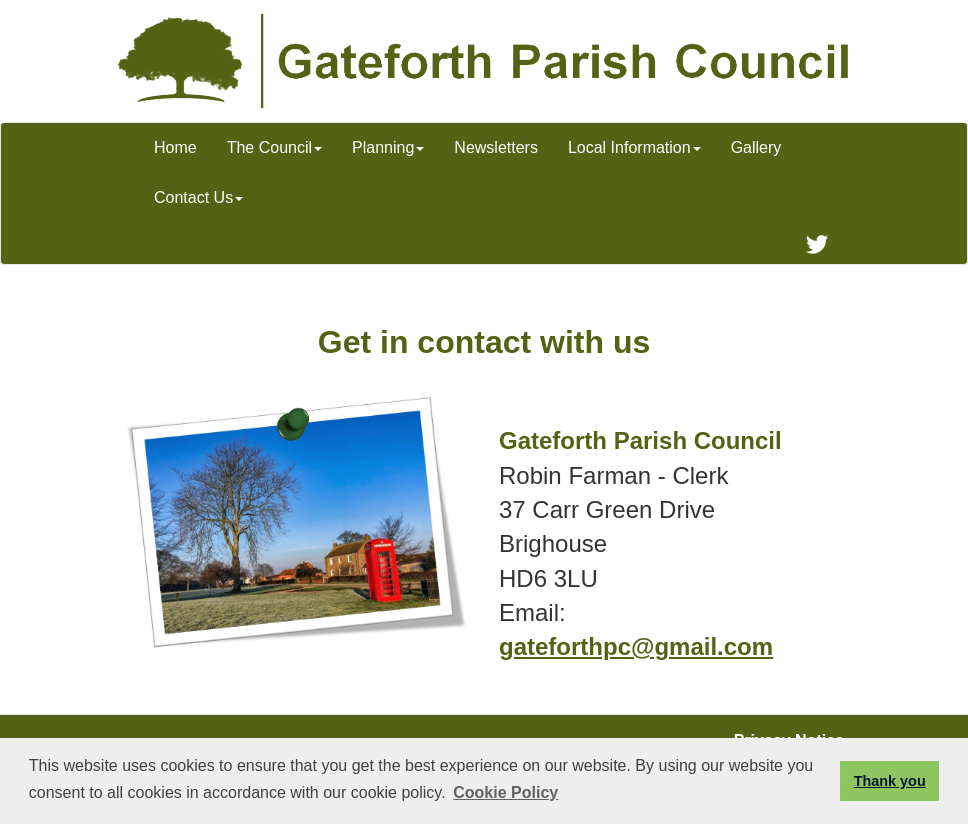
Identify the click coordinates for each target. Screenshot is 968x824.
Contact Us (198, 197)
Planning (388, 147)
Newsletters (496, 147)
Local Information (634, 147)
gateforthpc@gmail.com (636, 646)
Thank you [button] (890, 781)
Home (175, 147)
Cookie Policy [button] (505, 792)
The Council (274, 147)
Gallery (756, 147)
